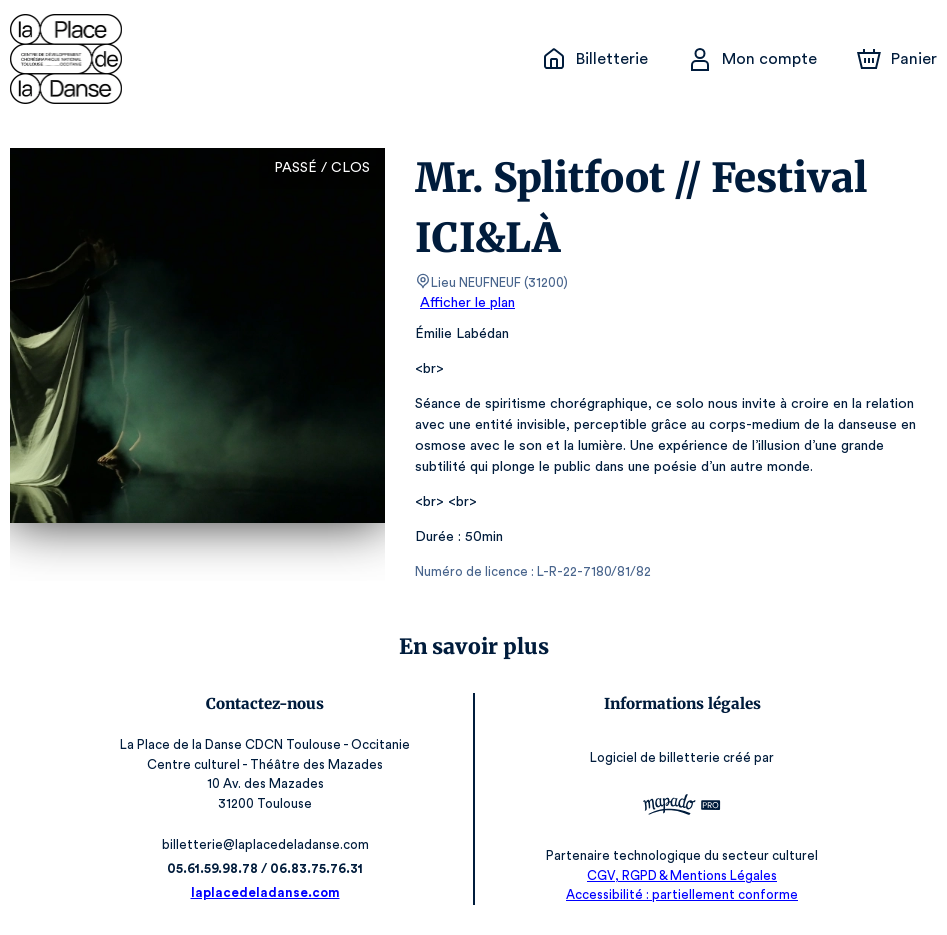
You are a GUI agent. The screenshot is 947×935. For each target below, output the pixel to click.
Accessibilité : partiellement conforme (681, 894)
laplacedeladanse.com (266, 892)
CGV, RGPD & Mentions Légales (681, 875)
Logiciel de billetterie (655, 757)
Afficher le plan (466, 303)
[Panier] (897, 59)
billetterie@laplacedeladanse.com (266, 844)
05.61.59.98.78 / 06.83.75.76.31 (266, 868)
